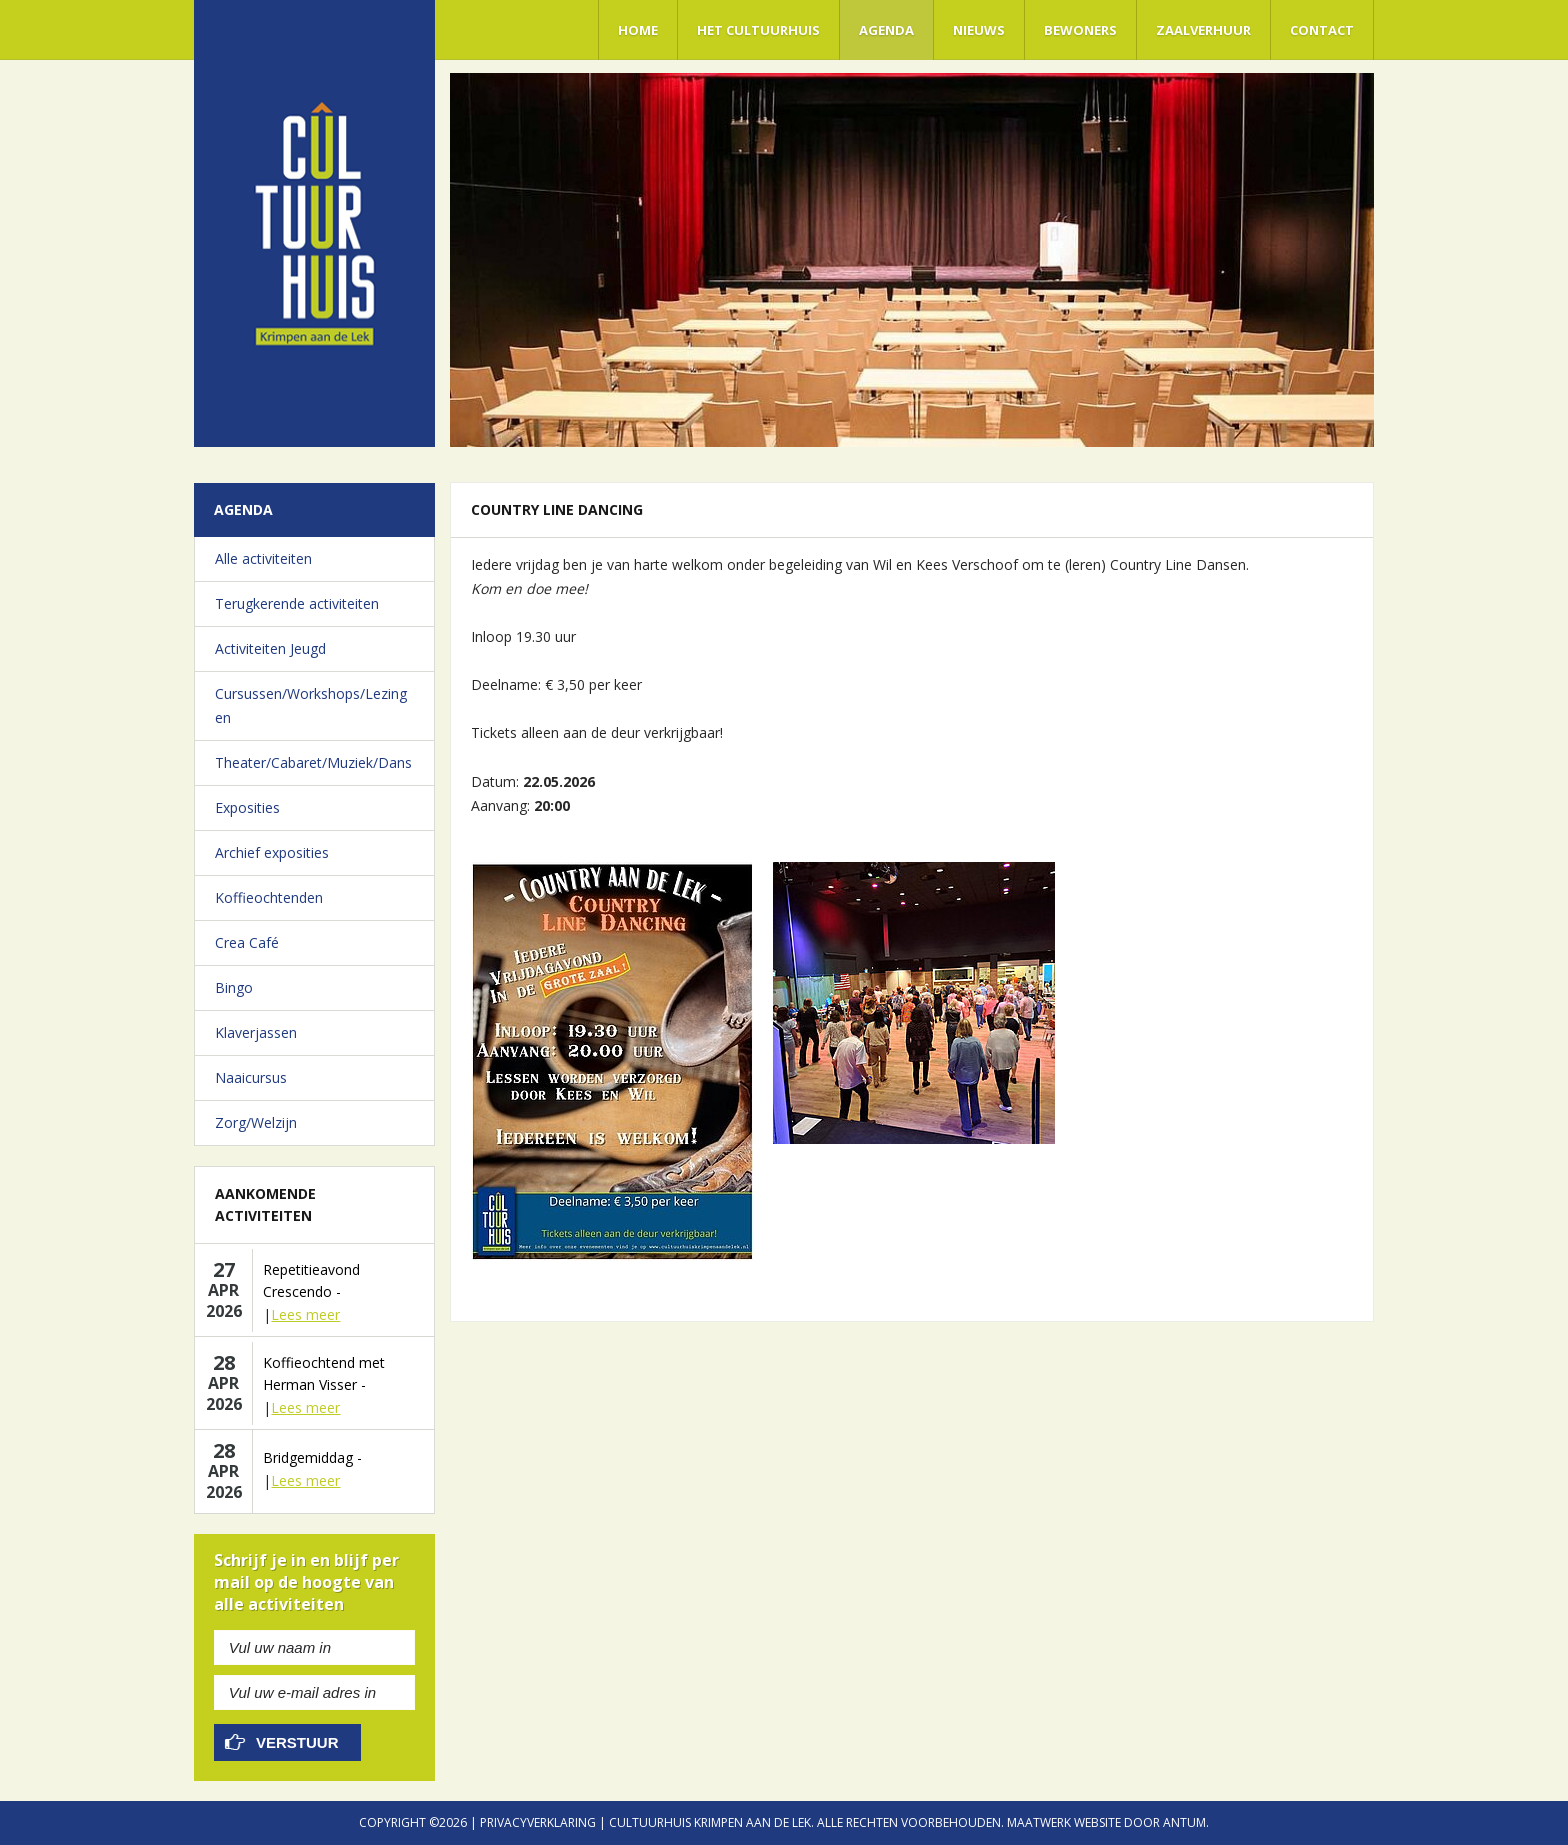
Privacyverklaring (538, 1822)
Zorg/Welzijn (256, 1122)
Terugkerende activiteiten (297, 603)
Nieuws (979, 30)
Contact (1322, 30)
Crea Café (247, 942)
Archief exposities (272, 852)
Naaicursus (251, 1077)
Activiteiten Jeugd (270, 648)
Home (638, 30)
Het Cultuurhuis (758, 30)
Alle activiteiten (263, 558)
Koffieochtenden (269, 897)
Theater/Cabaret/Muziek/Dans (313, 762)
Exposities (247, 807)
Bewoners (1080, 30)
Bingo (234, 987)
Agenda (886, 30)
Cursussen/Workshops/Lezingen (311, 705)
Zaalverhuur (1203, 30)
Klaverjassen (256, 1032)
